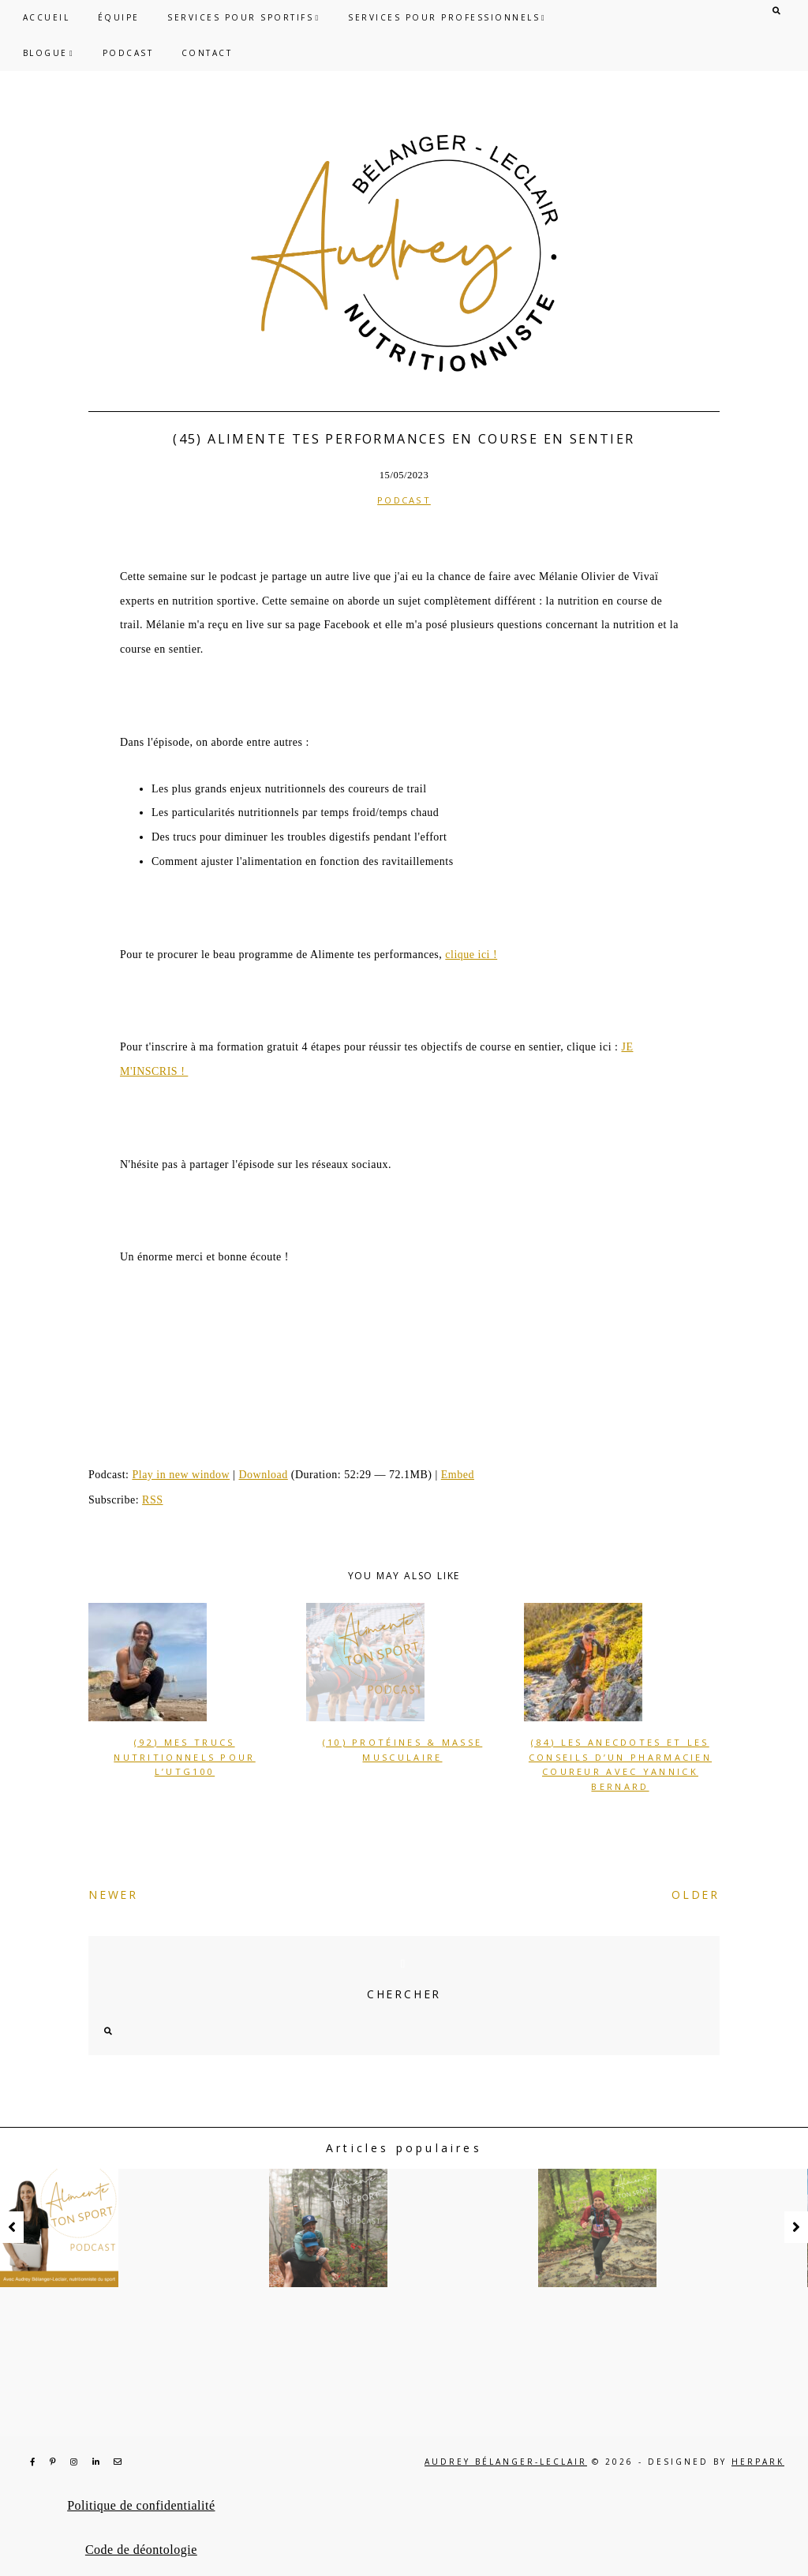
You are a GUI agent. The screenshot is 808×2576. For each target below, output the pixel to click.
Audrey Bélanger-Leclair (506, 2461)
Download (262, 1475)
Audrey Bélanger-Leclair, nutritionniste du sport (404, 253)
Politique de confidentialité (141, 2505)
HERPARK (757, 2461)
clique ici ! (471, 954)
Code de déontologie (141, 2549)
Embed (457, 1475)
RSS (152, 1500)
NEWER (113, 1894)
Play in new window (181, 1475)
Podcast (404, 500)
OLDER (695, 1894)
